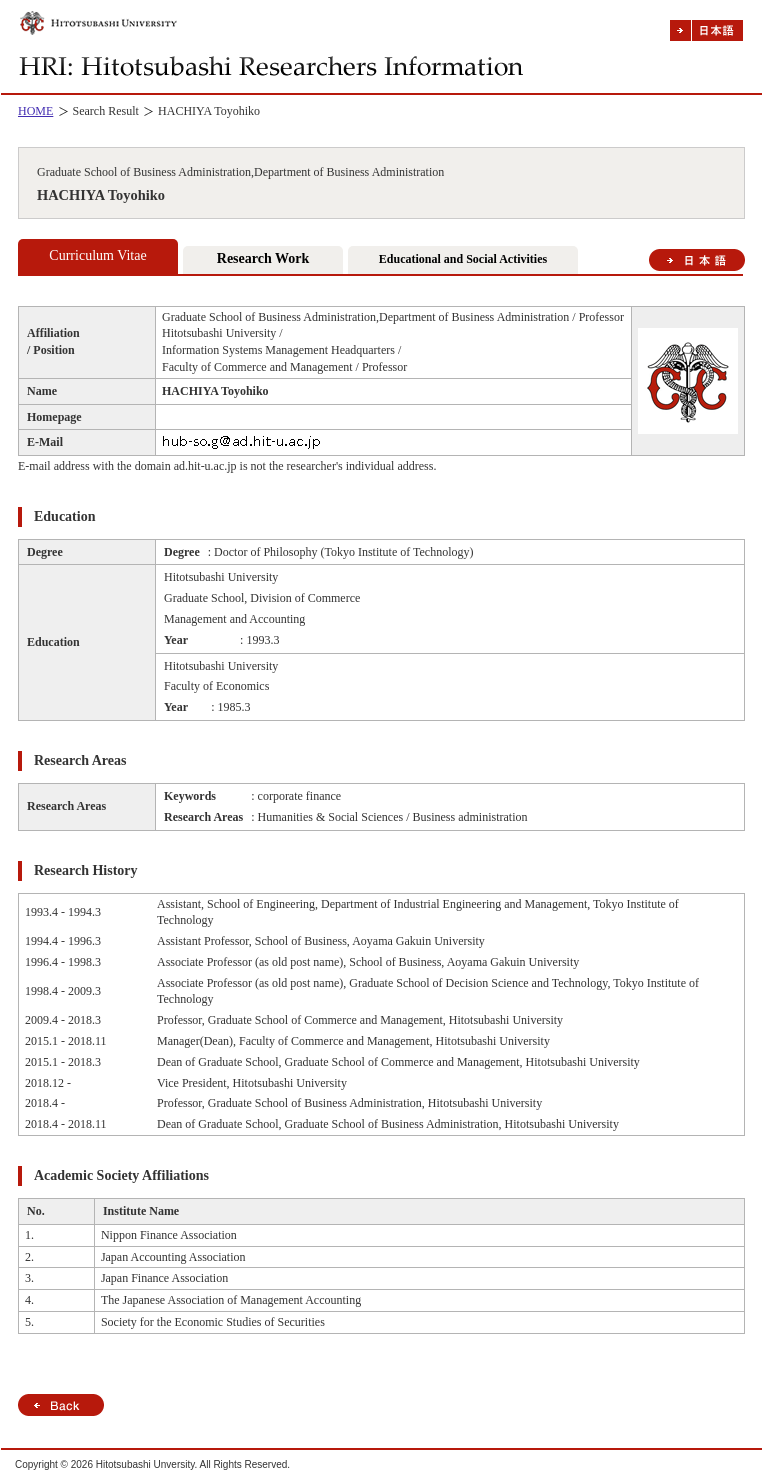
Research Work (263, 258)
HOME (35, 111)
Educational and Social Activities (463, 259)
